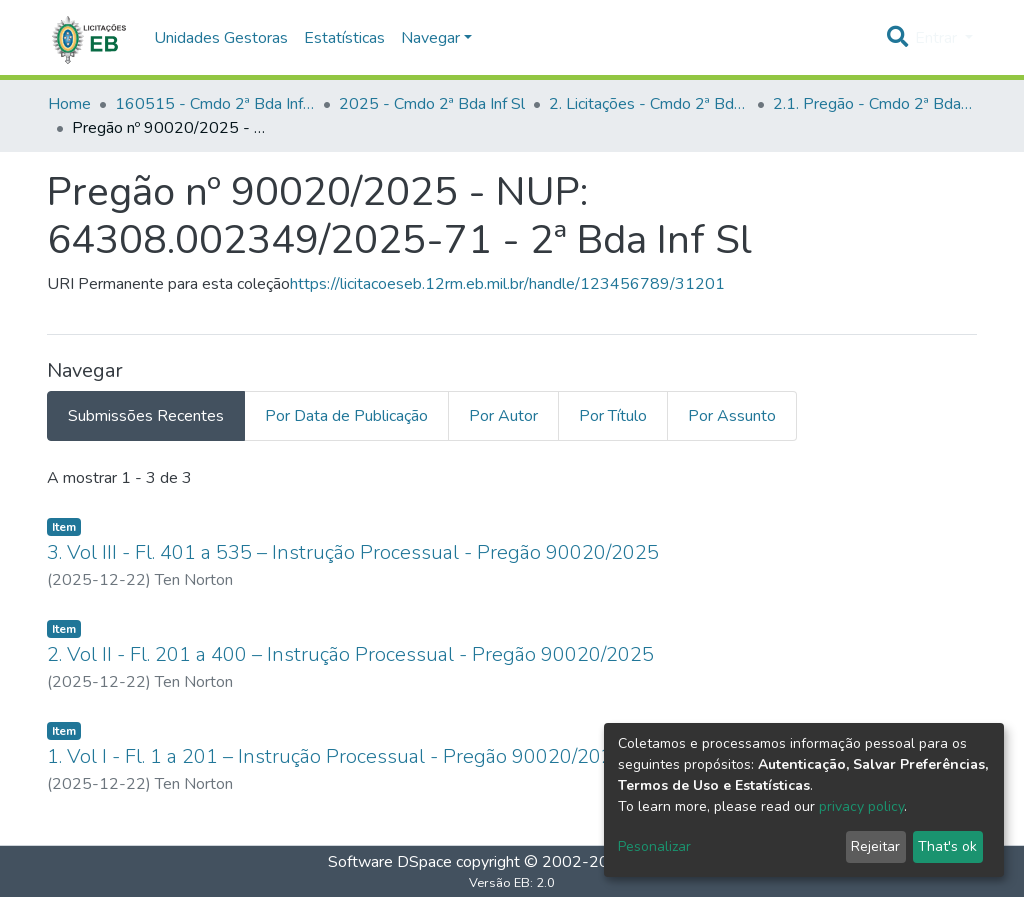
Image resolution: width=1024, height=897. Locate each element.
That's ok (947, 846)
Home (69, 104)
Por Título (613, 416)
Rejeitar (875, 846)
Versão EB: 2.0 (512, 883)
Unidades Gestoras (221, 38)
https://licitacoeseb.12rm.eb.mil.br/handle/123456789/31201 (507, 284)
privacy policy (861, 806)
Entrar (938, 38)
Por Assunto (732, 416)
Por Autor (503, 416)
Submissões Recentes (146, 416)
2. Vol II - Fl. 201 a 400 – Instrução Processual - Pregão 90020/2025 (350, 654)
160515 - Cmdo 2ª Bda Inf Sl (215, 104)
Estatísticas (344, 38)
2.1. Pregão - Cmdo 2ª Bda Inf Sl (873, 104)
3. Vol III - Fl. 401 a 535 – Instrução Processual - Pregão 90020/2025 (353, 552)
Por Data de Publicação (346, 416)
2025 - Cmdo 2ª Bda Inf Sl (432, 104)
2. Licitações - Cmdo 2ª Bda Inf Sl (649, 104)
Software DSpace (390, 862)
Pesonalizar (654, 846)
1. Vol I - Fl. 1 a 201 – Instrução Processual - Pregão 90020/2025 (336, 756)
